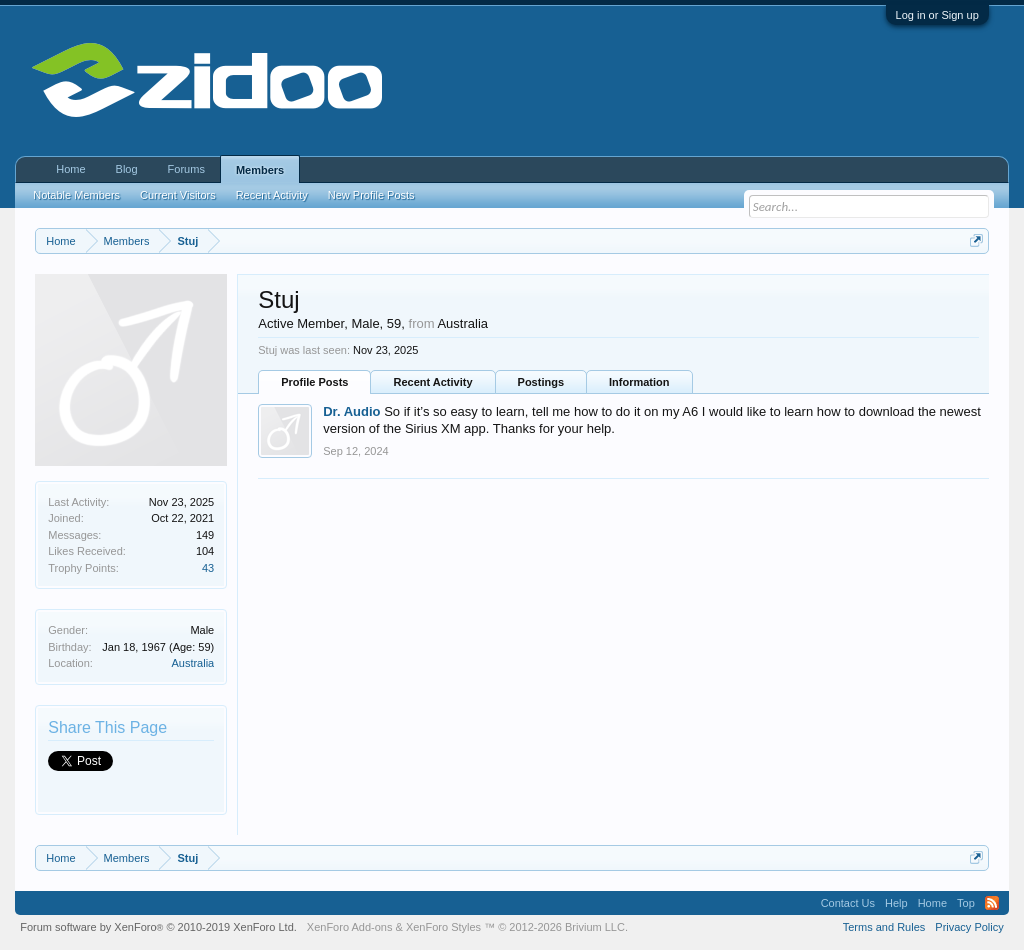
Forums (186, 169)
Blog (127, 169)
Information (639, 382)
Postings (541, 382)
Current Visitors (178, 195)
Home (70, 169)
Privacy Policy (969, 927)
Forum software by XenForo (158, 927)
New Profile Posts (371, 195)
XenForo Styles (443, 927)
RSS (992, 903)
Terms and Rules (884, 927)
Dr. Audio (351, 411)
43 (208, 568)
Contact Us (848, 903)
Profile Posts (314, 382)
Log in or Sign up (937, 15)
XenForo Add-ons (350, 927)
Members (260, 170)
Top (966, 903)
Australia (192, 663)
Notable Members (76, 195)
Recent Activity (432, 382)
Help (896, 903)
